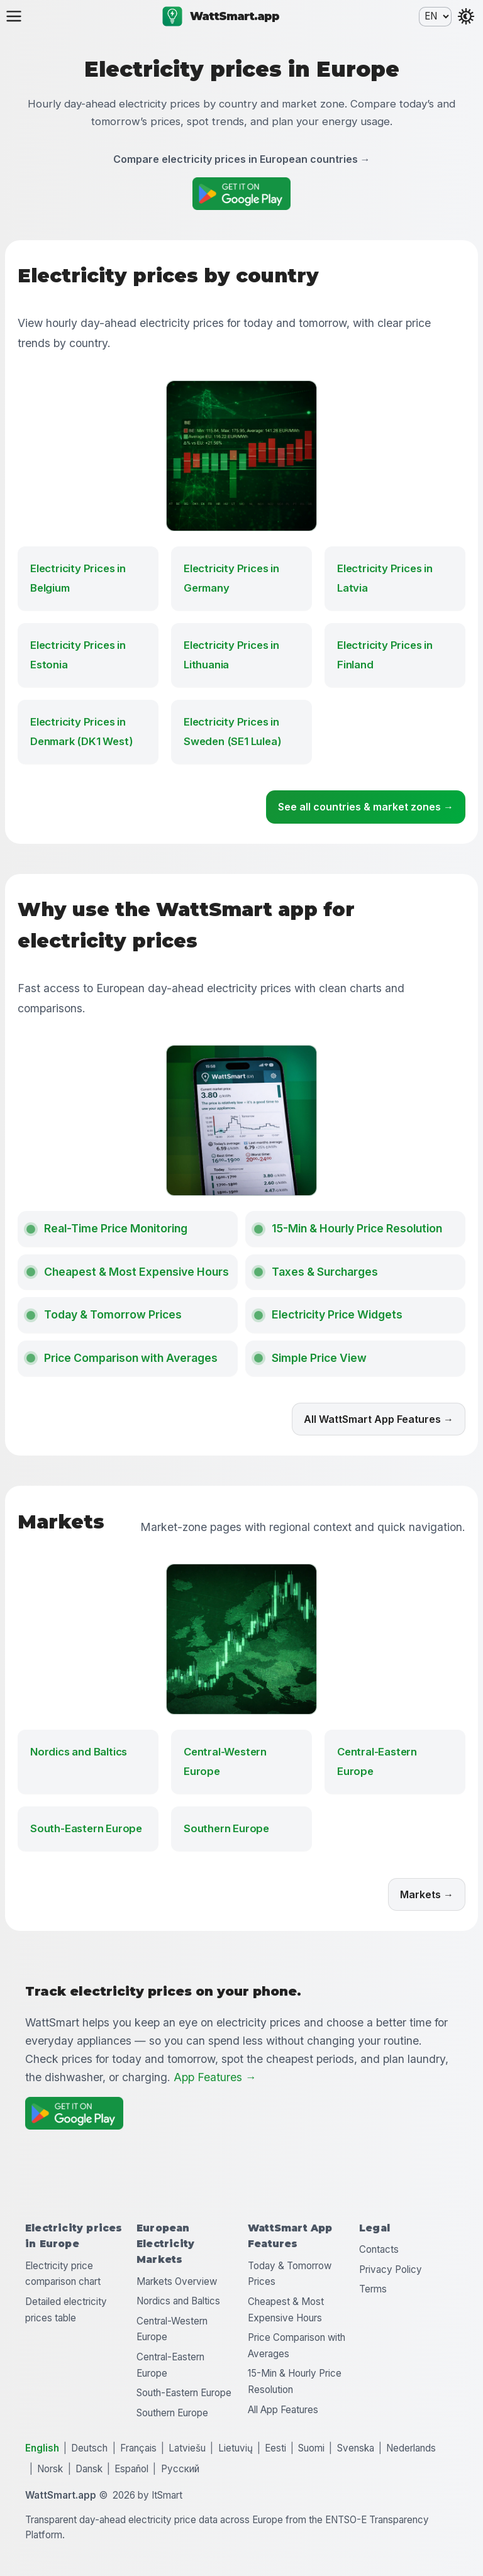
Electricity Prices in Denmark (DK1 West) (81, 732)
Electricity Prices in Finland (385, 655)
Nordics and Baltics (78, 1751)
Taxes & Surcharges (325, 1271)
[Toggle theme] (466, 16)
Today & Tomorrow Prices (113, 1314)
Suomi (311, 2448)
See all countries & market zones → (365, 806)
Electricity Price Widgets (337, 1314)
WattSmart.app (220, 16)
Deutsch (89, 2448)
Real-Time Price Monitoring (115, 1228)
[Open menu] (14, 16)
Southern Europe (226, 1828)
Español (131, 2469)
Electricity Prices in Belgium (78, 578)
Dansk (89, 2469)
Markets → (426, 1894)
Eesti (275, 2448)
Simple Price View (319, 1357)
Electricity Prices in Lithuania (231, 655)
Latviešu (187, 2448)
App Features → (213, 2077)
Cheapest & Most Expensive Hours (136, 1271)
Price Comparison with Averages (131, 1357)
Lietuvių (235, 2448)
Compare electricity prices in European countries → (241, 159)
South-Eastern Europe (86, 1828)
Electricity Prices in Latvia (385, 578)
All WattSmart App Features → (378, 1419)
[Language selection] (435, 16)
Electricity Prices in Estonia (78, 655)
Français (138, 2448)
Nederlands (411, 2448)
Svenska (355, 2448)
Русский (180, 2469)
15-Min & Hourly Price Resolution (357, 1228)
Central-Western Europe (225, 1761)
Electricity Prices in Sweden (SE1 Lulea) (232, 732)
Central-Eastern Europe (377, 1761)
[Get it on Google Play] (241, 193)
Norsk (50, 2469)
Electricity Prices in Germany (231, 578)
